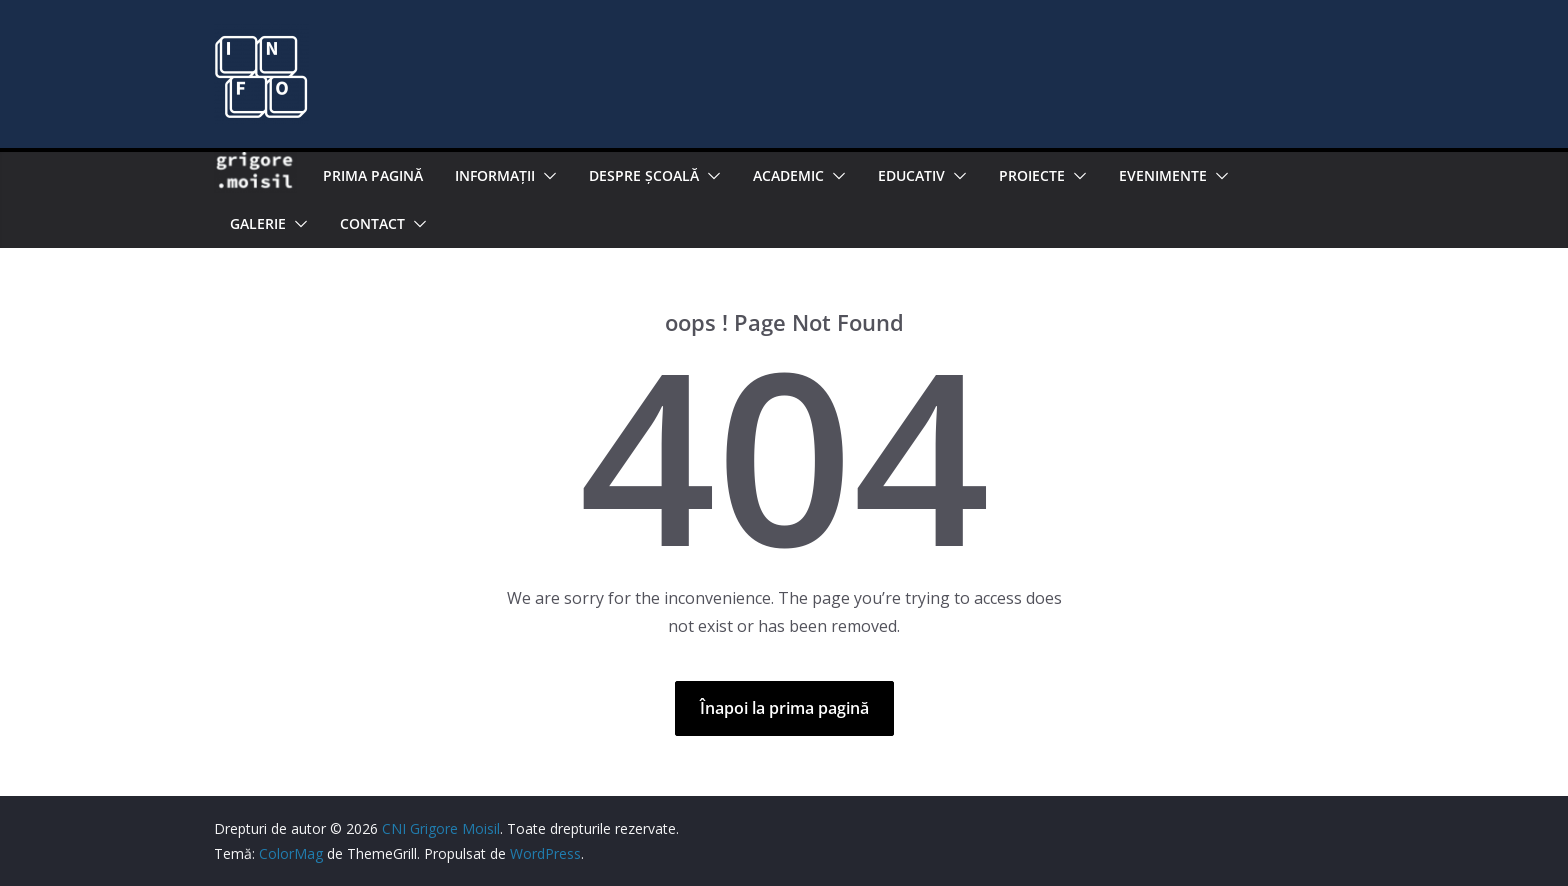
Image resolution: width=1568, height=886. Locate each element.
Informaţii (495, 175)
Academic (788, 175)
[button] (546, 176)
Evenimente (1163, 175)
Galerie (258, 223)
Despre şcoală (644, 175)
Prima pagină (373, 175)
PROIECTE (1032, 175)
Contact (372, 223)
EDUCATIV (911, 175)
